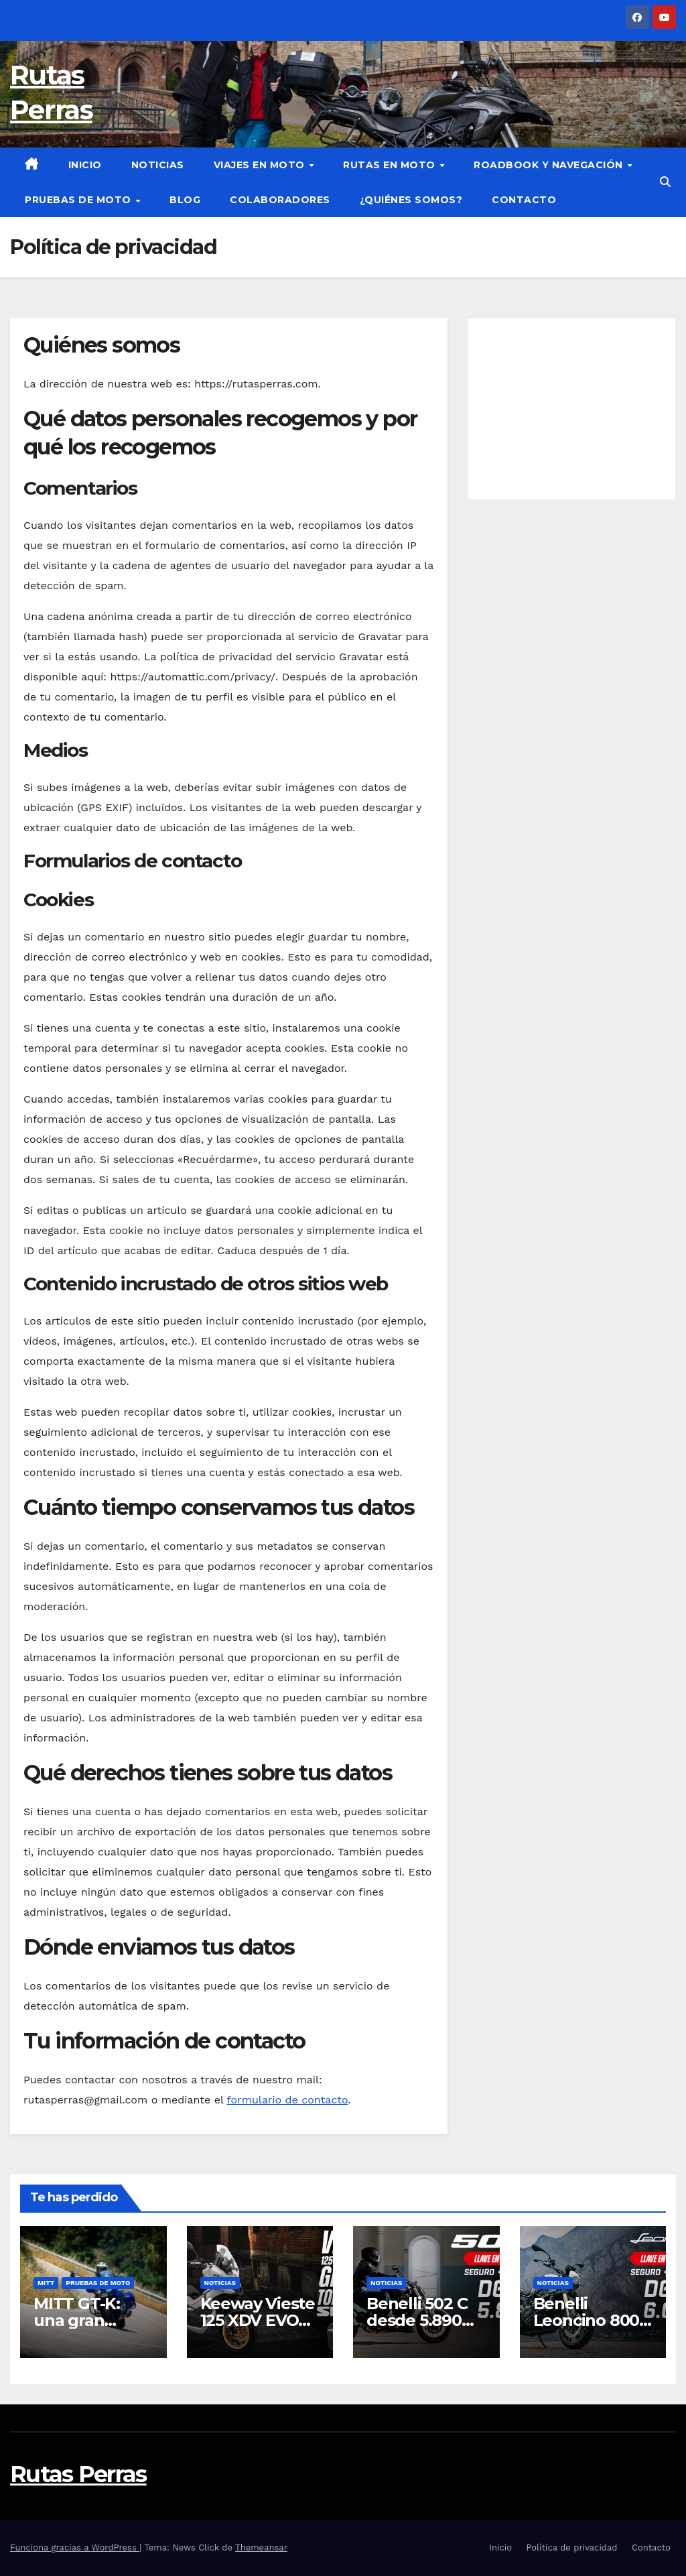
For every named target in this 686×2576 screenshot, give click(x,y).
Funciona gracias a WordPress (74, 2547)
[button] (665, 182)
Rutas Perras (78, 2474)
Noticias (157, 165)
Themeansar (261, 2547)
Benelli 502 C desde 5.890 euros (416, 2320)
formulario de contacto (287, 2099)
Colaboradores (280, 200)
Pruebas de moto (79, 200)
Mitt (46, 2282)
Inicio (85, 165)
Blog (184, 200)
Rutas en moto (390, 165)
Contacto (524, 200)
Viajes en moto (261, 165)
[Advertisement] (572, 409)
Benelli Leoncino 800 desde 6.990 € (588, 2320)
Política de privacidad (571, 2547)
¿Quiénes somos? (411, 200)
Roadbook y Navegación (550, 165)
